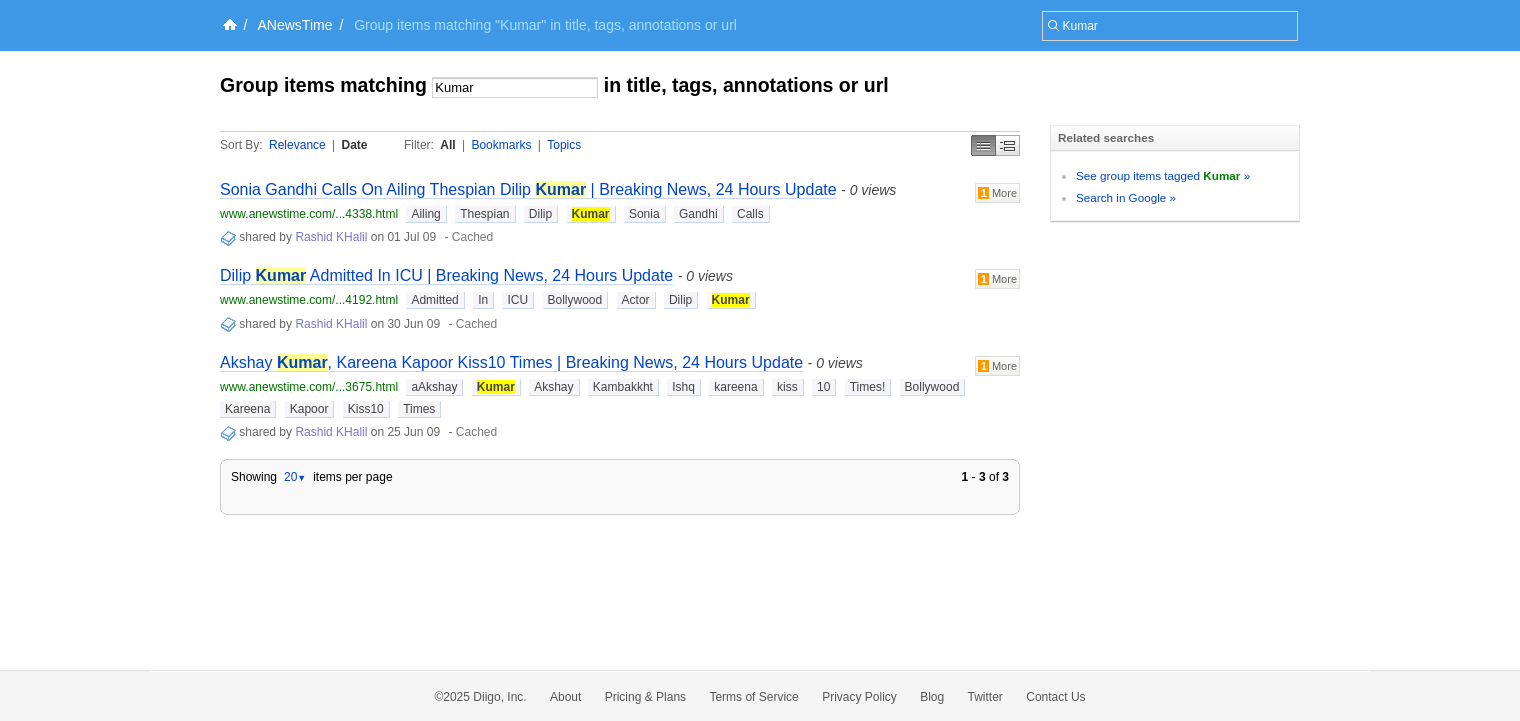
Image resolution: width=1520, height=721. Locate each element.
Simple (983, 145)
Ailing (425, 214)
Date (355, 145)
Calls (750, 214)
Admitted (434, 300)
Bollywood (575, 300)
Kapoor (309, 409)
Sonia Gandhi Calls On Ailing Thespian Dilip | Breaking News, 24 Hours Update (528, 189)
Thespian (484, 214)
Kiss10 (366, 409)
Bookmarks (501, 145)
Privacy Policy (859, 697)
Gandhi (698, 214)
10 (823, 387)
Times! (868, 387)
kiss (787, 387)
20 (295, 477)
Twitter (985, 697)
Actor (636, 300)
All (447, 145)
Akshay (553, 387)
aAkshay (434, 387)
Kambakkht (623, 387)
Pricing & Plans (645, 697)
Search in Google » (1126, 197)
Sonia (644, 214)
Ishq (683, 387)
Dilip (540, 214)
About (565, 697)
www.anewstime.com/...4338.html (309, 214)
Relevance (297, 145)
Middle (1008, 145)
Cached (472, 237)
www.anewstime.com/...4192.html (309, 300)
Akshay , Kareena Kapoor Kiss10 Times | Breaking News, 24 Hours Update (511, 362)
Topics (564, 145)
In (483, 300)
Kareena (247, 409)
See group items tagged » (1163, 175)
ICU (517, 300)
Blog (932, 697)
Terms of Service (753, 697)
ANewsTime (295, 25)
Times (419, 409)
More (997, 193)
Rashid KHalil (331, 237)
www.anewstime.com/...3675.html (309, 387)
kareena (735, 387)
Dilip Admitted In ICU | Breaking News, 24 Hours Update (446, 275)
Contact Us (1055, 697)
